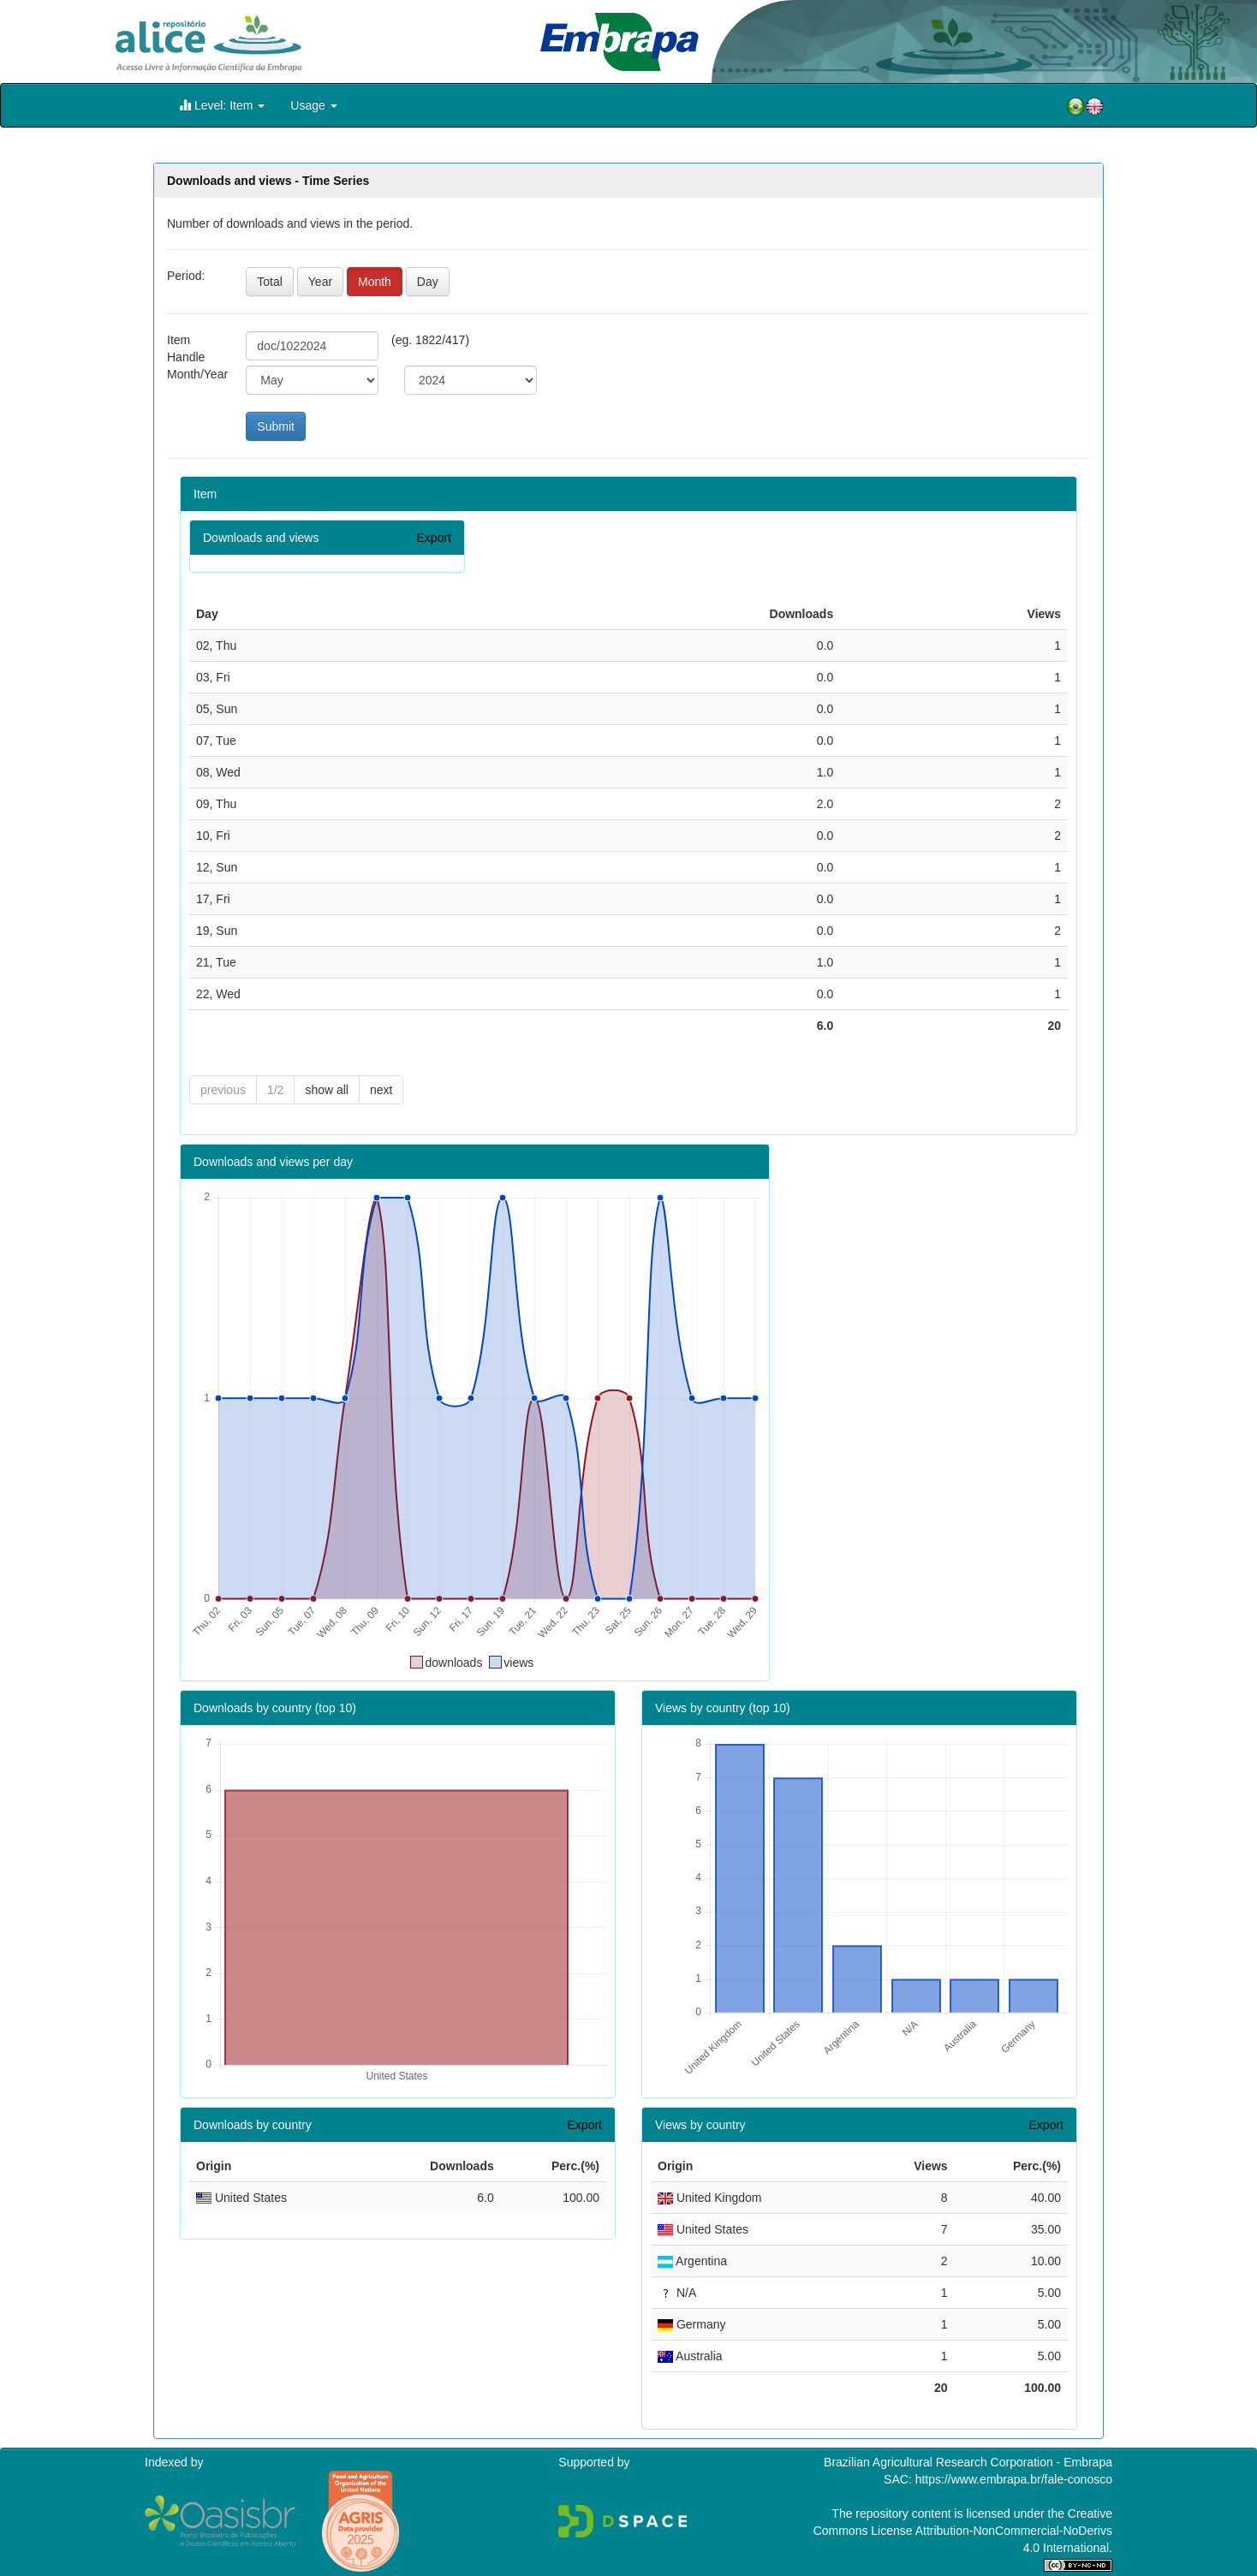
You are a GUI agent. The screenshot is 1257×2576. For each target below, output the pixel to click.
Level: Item (222, 105)
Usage (313, 105)
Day (427, 282)
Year (320, 282)
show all (327, 1090)
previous (223, 1090)
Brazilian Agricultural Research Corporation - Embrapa (968, 2462)
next (381, 1090)
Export (434, 537)
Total (270, 282)
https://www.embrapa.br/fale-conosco (1013, 2479)
